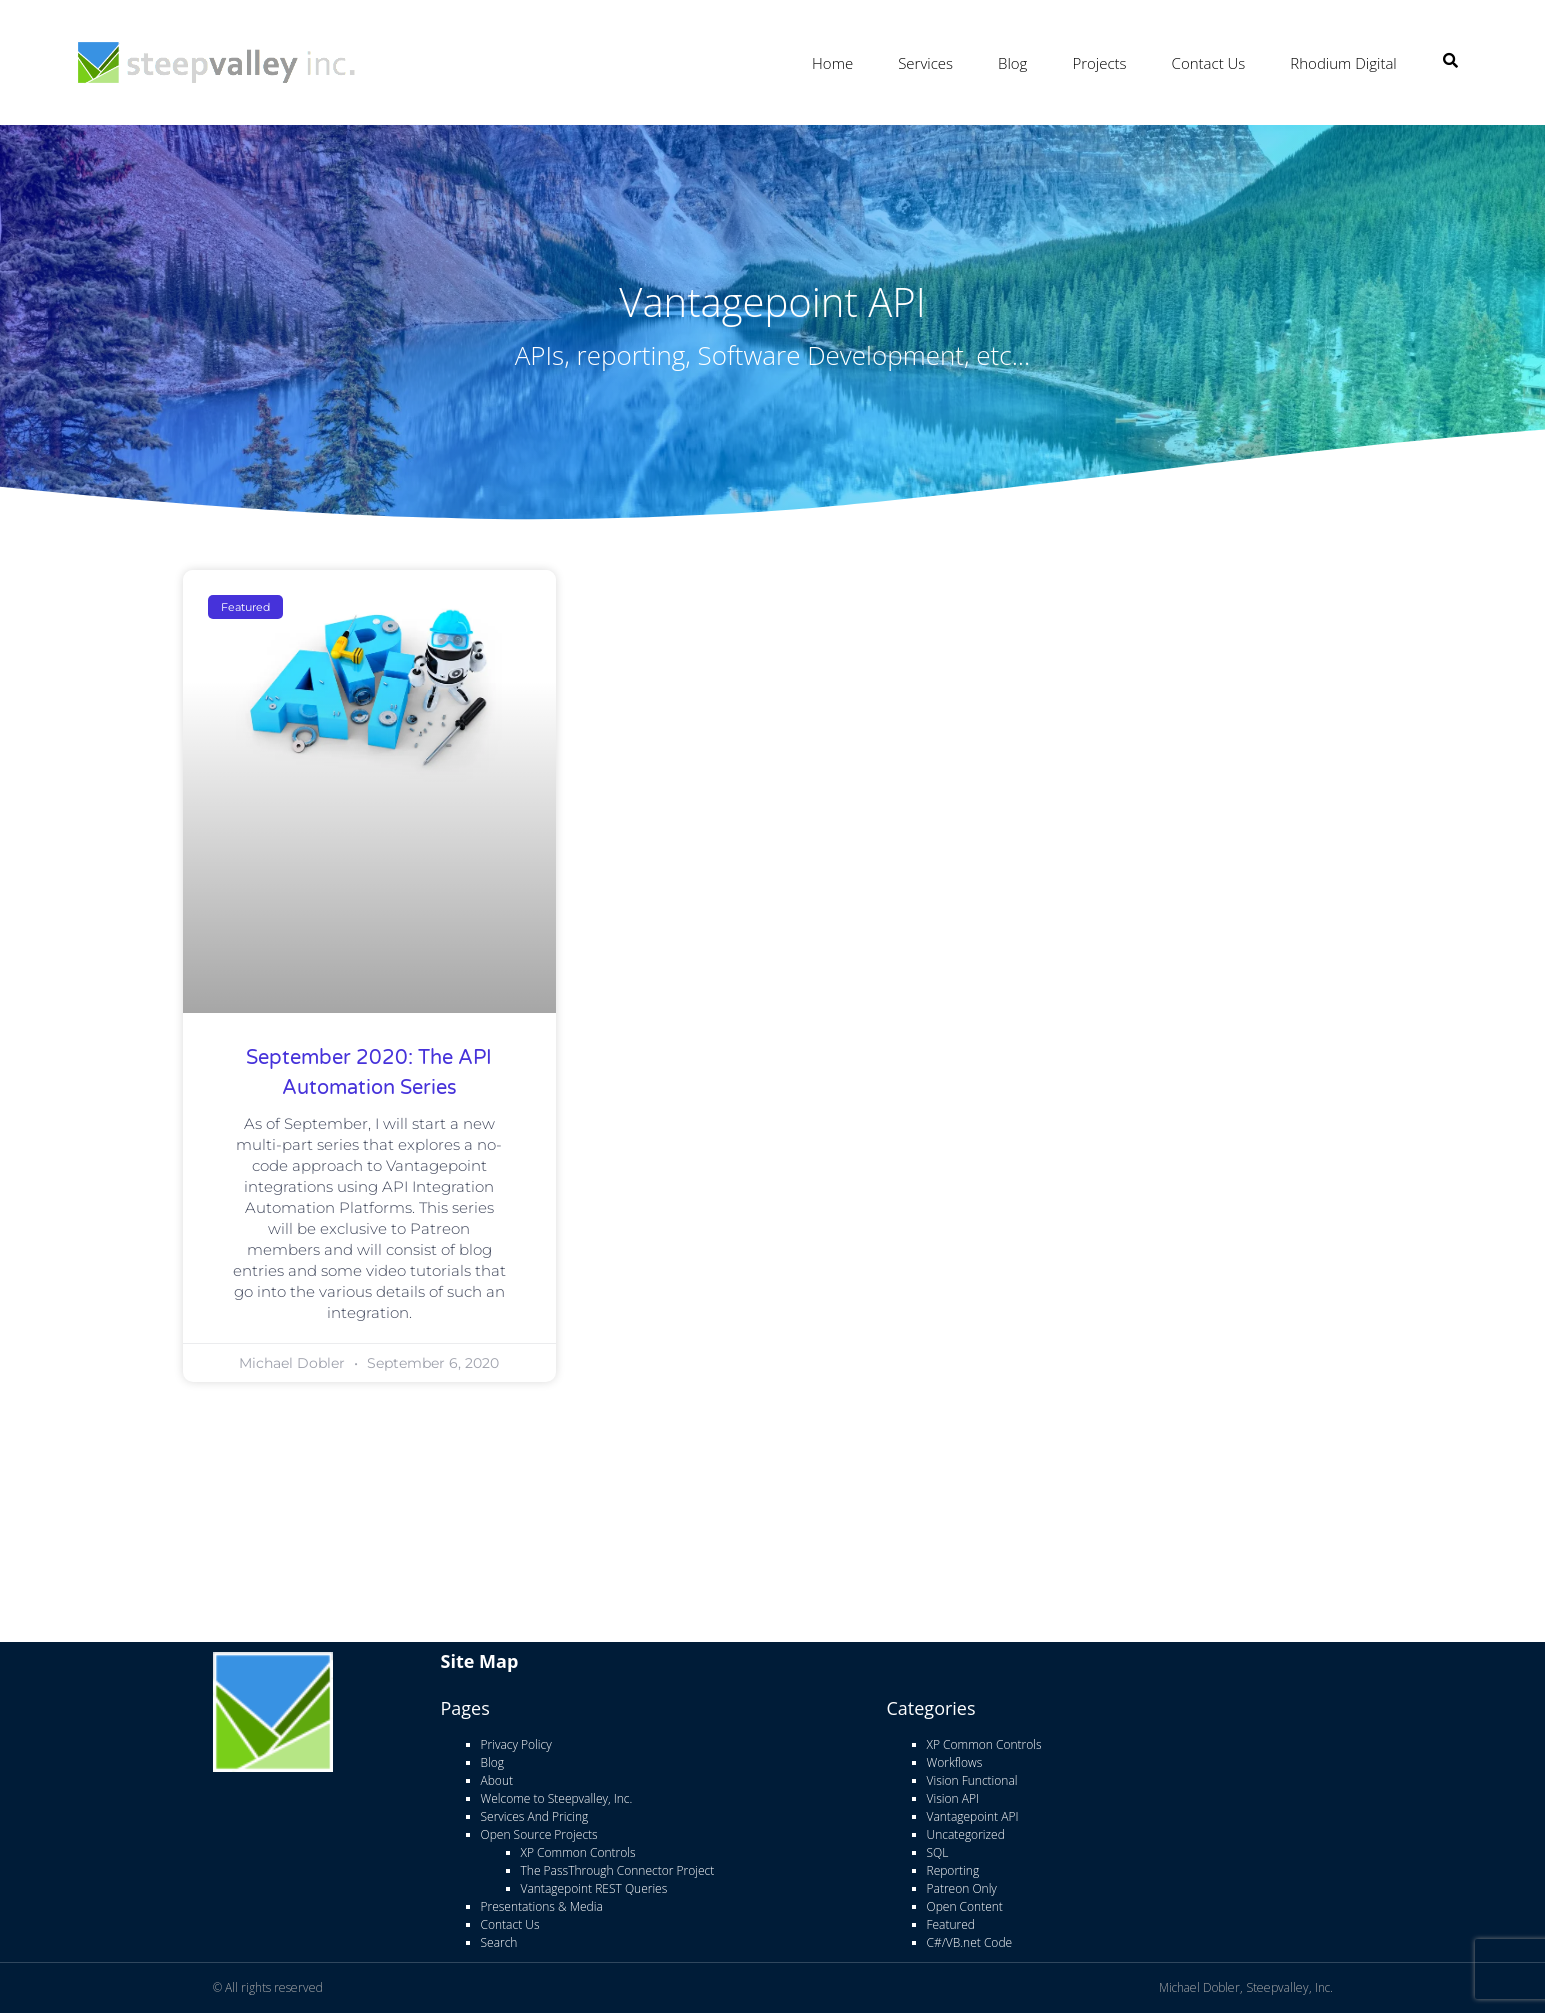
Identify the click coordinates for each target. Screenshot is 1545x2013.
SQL (938, 1852)
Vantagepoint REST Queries (594, 1888)
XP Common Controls (578, 1852)
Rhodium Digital (1343, 63)
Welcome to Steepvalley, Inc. (557, 1798)
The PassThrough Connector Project (618, 1870)
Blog (1012, 63)
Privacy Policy (516, 1744)
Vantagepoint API (973, 1816)
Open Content (965, 1906)
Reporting (953, 1870)
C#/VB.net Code (970, 1942)
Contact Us (1209, 63)
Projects (1099, 63)
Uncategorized (966, 1834)
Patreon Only (962, 1888)
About (497, 1780)
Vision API (953, 1798)
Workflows (955, 1762)
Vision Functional (972, 1780)
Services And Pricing (535, 1816)
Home (832, 63)
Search (499, 1942)
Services (925, 63)
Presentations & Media (542, 1906)
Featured (951, 1924)
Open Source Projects (539, 1834)
